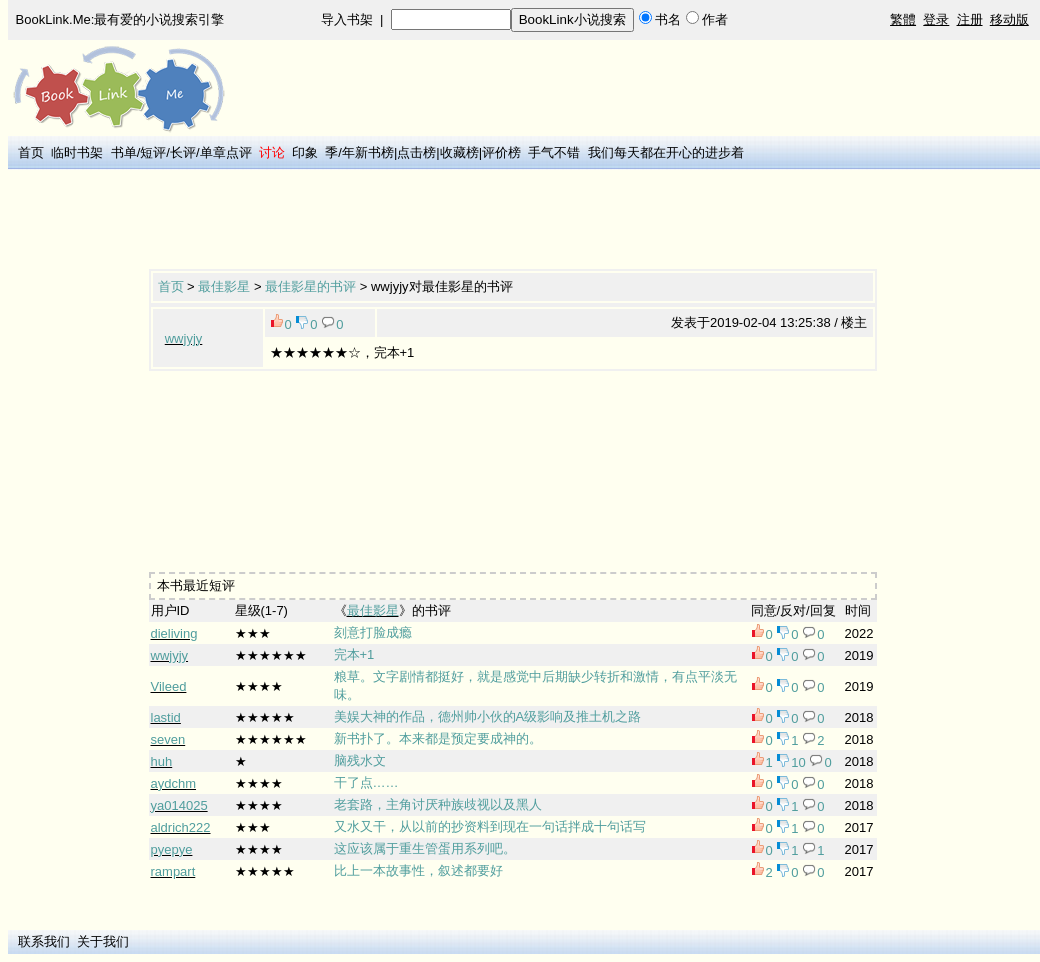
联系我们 (44, 941)
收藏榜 (459, 152)
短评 (153, 152)
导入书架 (347, 19)
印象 (305, 152)
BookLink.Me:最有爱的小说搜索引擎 (120, 19)
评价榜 (501, 152)
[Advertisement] (513, 221)
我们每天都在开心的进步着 (666, 152)
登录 (936, 19)
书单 (124, 152)
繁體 (903, 19)
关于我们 (103, 941)
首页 (31, 152)
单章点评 (226, 152)
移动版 (1009, 19)
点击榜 (416, 152)
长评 (183, 152)
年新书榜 (368, 152)
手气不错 (554, 152)
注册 (970, 19)
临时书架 (77, 152)
